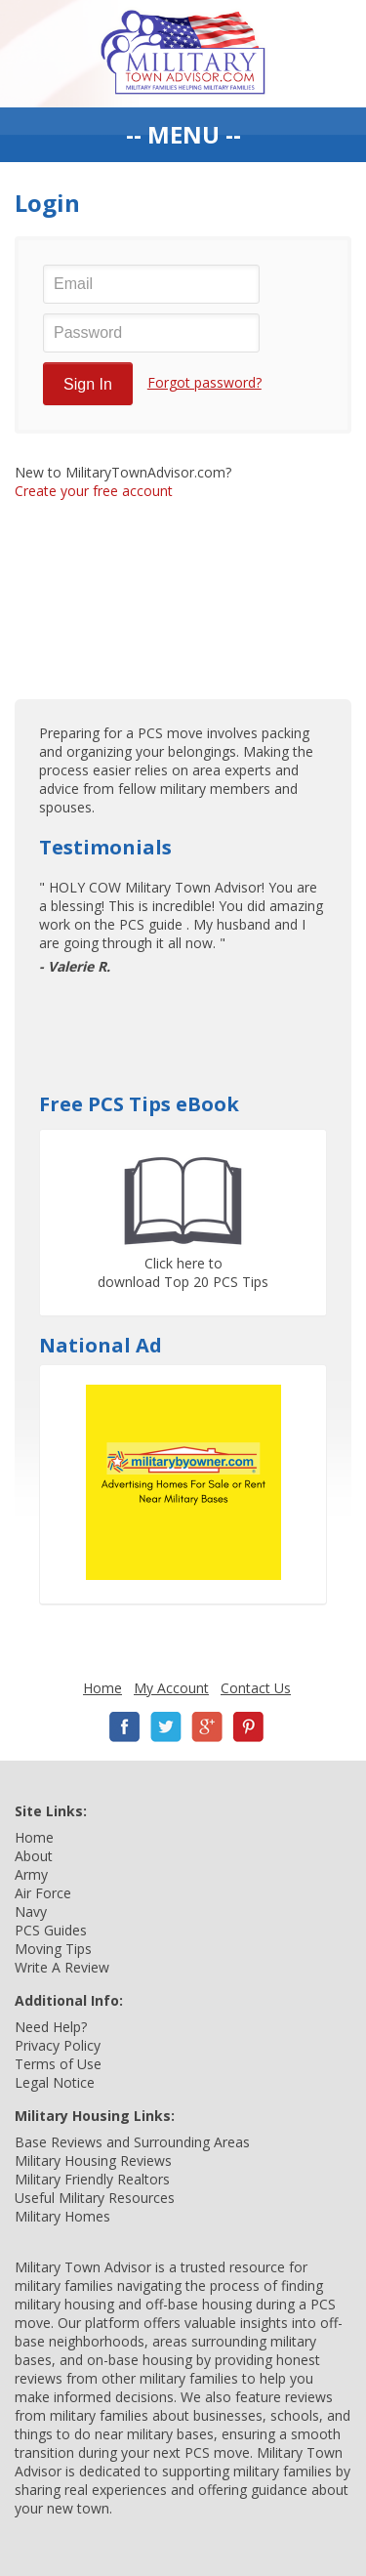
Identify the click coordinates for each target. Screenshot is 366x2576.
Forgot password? (204, 382)
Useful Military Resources (95, 2197)
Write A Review (62, 1967)
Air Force (43, 1893)
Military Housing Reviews (93, 2160)
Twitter (166, 1727)
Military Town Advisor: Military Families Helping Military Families (183, 54)
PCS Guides (51, 1930)
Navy (31, 1911)
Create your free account (94, 490)
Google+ (207, 1727)
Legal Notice (55, 2082)
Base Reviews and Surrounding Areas (132, 2142)
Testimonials (105, 847)
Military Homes (62, 2216)
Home (102, 1688)
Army (31, 1874)
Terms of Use (58, 2064)
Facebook (125, 1727)
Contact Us (256, 1688)
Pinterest (248, 1727)
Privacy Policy (58, 2045)
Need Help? (51, 2026)
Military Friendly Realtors (92, 2179)
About (34, 1856)
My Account (171, 1688)
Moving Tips (53, 1948)
